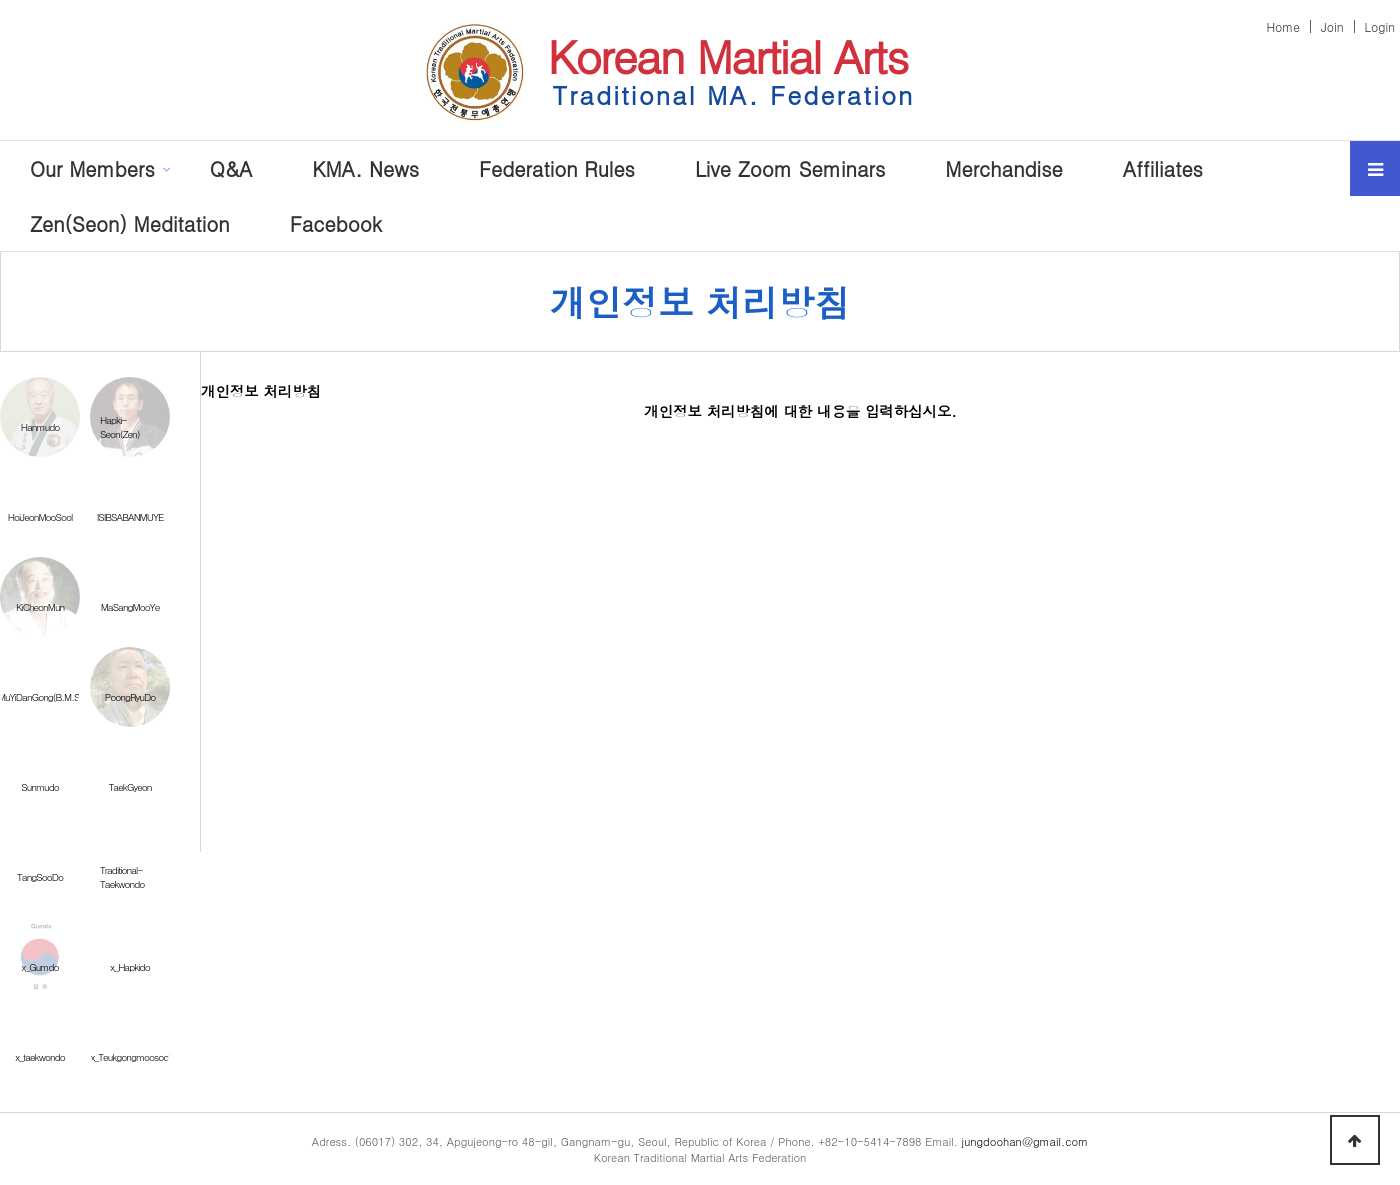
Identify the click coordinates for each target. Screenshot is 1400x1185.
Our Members (92, 168)
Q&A (231, 168)
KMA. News (365, 168)
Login (1380, 26)
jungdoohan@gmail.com (1025, 1141)
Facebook (336, 223)
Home (1283, 26)
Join (1332, 26)
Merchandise (1003, 168)
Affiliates (1163, 168)
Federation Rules (557, 168)
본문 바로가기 (0, 0)
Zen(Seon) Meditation (130, 223)
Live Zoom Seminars (790, 168)
